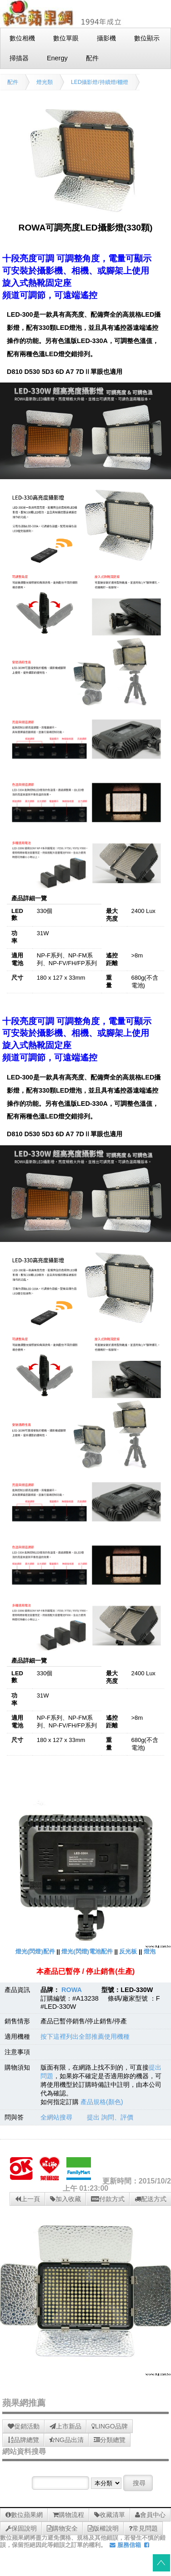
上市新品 (65, 2426)
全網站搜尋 (56, 2117)
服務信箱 (125, 2545)
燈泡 (150, 1951)
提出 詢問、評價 (110, 2117)
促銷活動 (24, 2426)
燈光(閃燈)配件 (35, 1951)
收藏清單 (109, 2514)
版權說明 (103, 2528)
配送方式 (150, 2199)
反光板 (128, 1951)
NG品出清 (66, 2440)
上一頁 (27, 2199)
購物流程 (68, 2514)
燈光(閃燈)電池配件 (87, 1951)
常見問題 (143, 2528)
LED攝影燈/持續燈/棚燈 (99, 82)
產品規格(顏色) (101, 2101)
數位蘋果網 (24, 2514)
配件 (12, 82)
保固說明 (21, 2528)
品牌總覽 (23, 2440)
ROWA (71, 1989)
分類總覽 (110, 2440)
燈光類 (44, 82)
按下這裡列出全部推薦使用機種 (85, 2036)
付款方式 (108, 2199)
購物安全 (62, 2528)
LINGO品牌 (109, 2426)
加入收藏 (65, 2199)
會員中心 (150, 2514)
